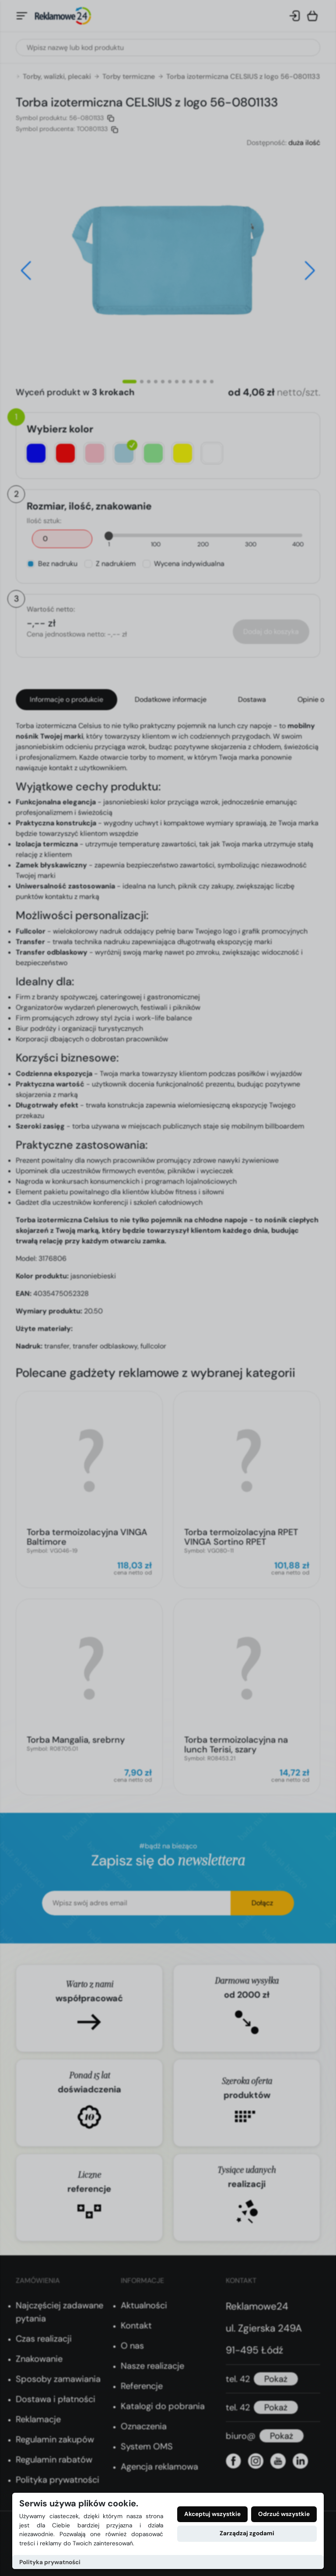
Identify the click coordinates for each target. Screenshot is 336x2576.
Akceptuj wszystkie (212, 2514)
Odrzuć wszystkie (284, 2514)
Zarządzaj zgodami (247, 2533)
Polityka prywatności (49, 2562)
